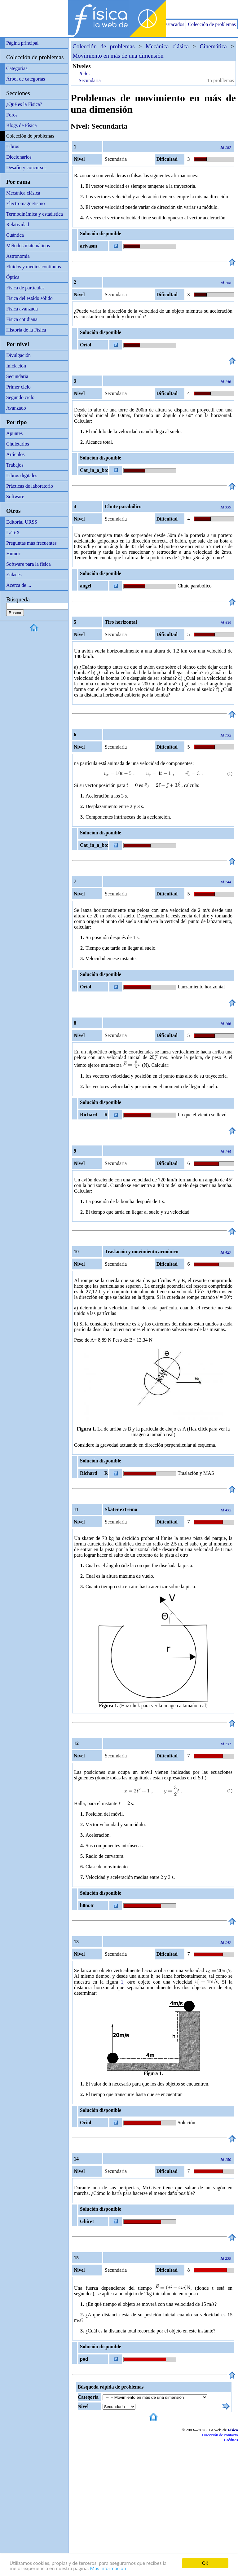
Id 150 (226, 2159)
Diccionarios (19, 157)
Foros (11, 114)
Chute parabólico (195, 585)
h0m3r (87, 1905)
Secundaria (17, 376)
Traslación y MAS (196, 1473)
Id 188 (226, 282)
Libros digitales (21, 475)
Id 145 (226, 1151)
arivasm (88, 245)
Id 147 (226, 1942)
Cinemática (213, 46)
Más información (108, 2568)
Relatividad (17, 224)
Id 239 (226, 2258)
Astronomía (18, 256)
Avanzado (16, 408)
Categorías (16, 68)
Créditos (231, 2440)
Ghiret (87, 2221)
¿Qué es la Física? (24, 104)
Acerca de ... (18, 585)
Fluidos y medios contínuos (33, 266)
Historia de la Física (26, 329)
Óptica (13, 277)
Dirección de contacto (220, 2435)
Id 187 (226, 147)
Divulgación (18, 355)
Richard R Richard (93, 1115)
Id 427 (226, 1252)
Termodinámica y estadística (34, 214)
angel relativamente (93, 587)
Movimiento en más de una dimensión (118, 55)
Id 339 (226, 507)
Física (233, 2430)
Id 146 (226, 381)
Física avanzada (22, 308)
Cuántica (15, 235)
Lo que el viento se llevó (202, 1114)
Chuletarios (17, 443)
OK (205, 2563)
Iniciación (16, 365)
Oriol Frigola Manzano (88, 345)
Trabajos (14, 465)
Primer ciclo (18, 386)
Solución (186, 2122)
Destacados (173, 24)
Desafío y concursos (26, 167)
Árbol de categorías (25, 78)
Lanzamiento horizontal (201, 986)
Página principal (22, 43)
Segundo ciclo (20, 397)
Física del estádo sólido (29, 298)
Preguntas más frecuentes (31, 543)
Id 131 (226, 1744)
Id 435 (226, 622)
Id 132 (226, 735)
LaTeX (13, 532)
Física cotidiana (21, 319)
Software (15, 496)
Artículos (15, 454)
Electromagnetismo (25, 203)
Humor (13, 553)
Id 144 (226, 882)
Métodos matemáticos (28, 245)
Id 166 (226, 1023)
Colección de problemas (212, 24)
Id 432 (226, 1510)
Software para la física (28, 564)
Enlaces (14, 574)
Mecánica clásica (23, 193)
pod (84, 2359)
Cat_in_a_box (94, 470)
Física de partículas (25, 287)
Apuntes (14, 433)
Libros (12, 146)
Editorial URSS (21, 522)
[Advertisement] (165, 9)
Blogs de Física (21, 125)
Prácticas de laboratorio (29, 486)
